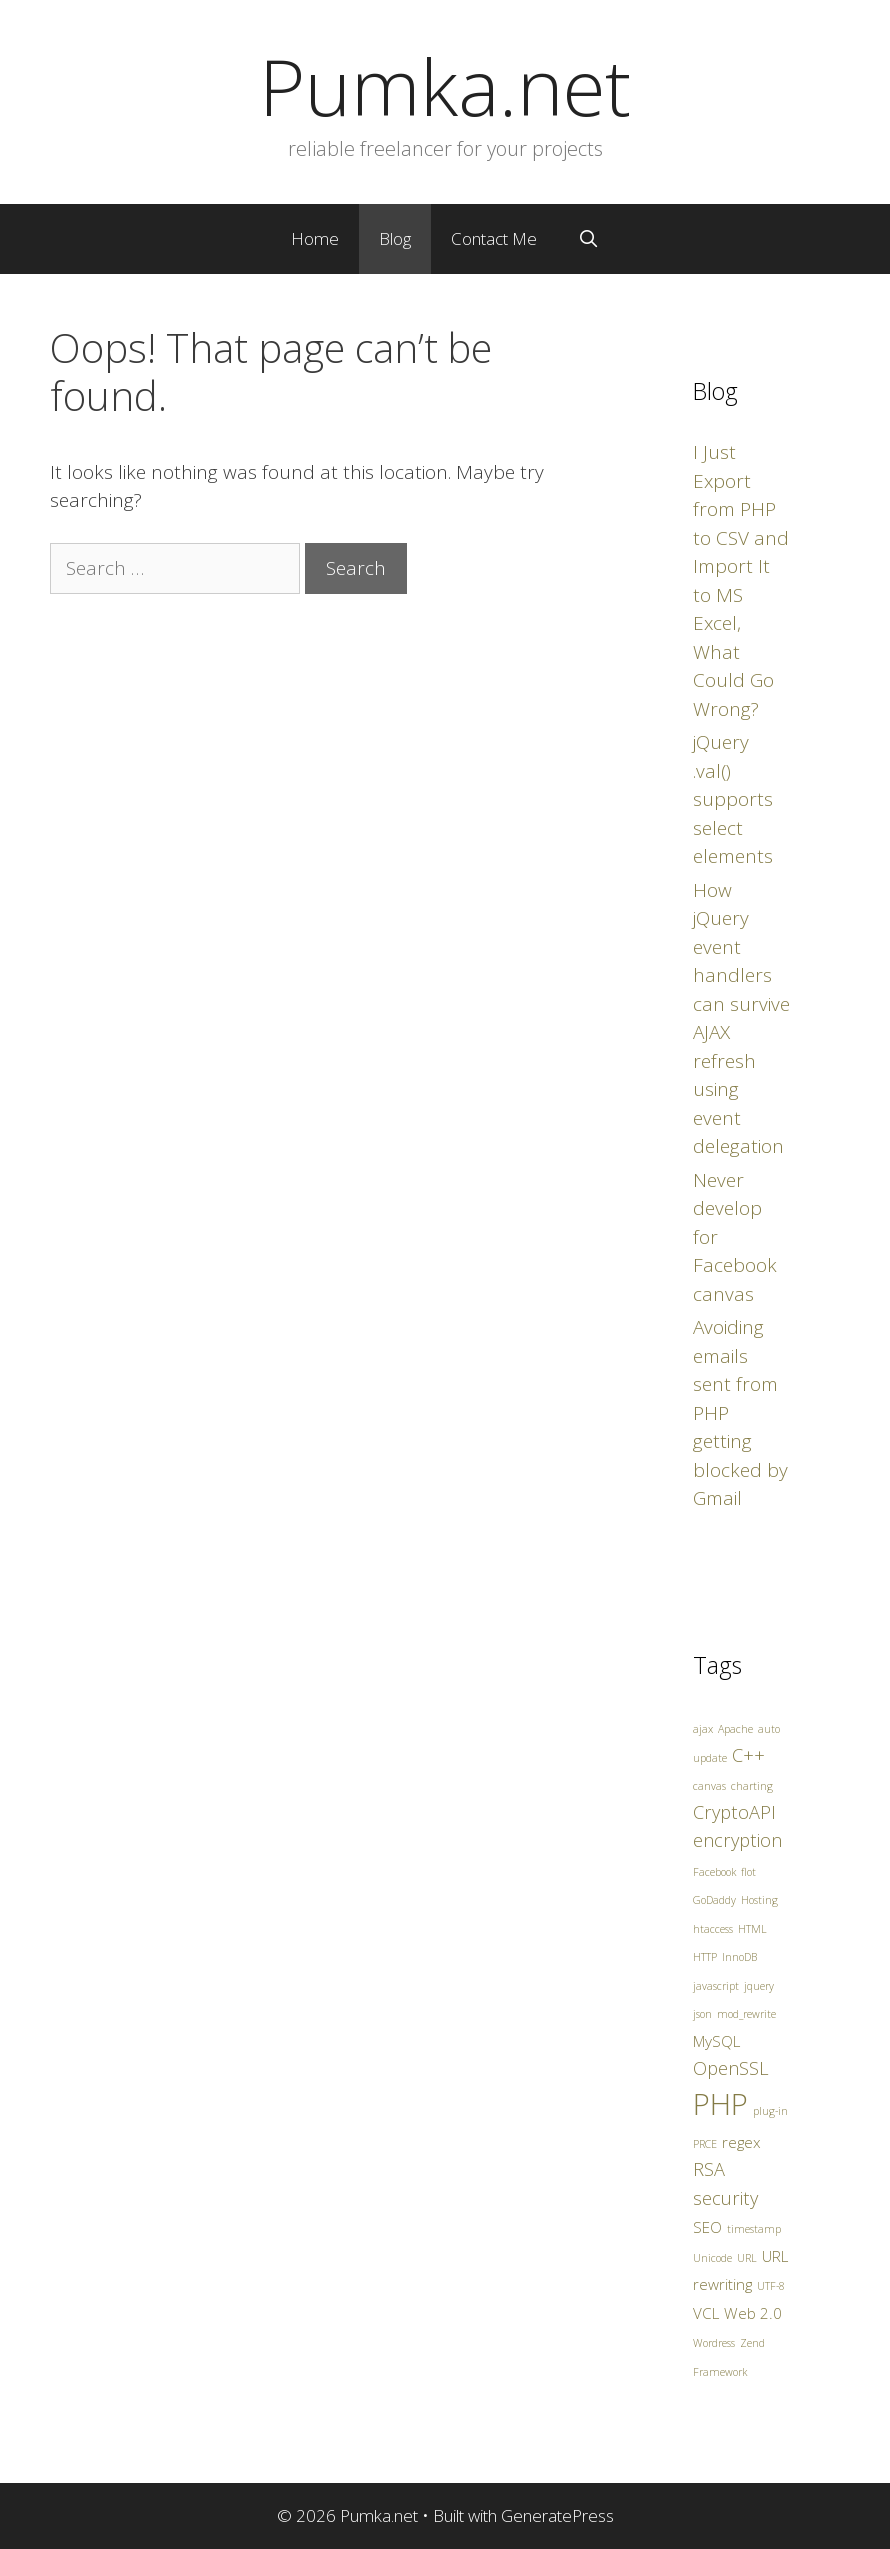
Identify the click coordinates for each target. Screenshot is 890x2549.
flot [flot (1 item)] (748, 1872)
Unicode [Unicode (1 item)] (712, 2258)
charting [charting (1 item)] (752, 1786)
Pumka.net (445, 86)
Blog (395, 238)
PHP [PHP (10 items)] (720, 2104)
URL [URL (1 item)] (747, 2258)
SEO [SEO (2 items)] (707, 2227)
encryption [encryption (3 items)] (737, 1840)
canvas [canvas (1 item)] (709, 1786)
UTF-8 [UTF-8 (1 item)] (771, 2286)
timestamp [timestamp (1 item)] (754, 2229)
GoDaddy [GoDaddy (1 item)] (714, 1900)
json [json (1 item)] (702, 2014)
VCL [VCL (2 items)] (706, 2313)
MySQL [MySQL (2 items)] (716, 2041)
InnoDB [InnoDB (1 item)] (739, 1957)
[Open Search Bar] (588, 239)
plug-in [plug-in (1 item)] (770, 2111)
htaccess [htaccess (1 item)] (713, 1929)
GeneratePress (557, 2515)
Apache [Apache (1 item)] (735, 1729)
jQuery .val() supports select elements (733, 799)
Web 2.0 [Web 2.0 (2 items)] (753, 2313)
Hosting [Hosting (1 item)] (759, 1900)
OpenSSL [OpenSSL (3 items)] (731, 2068)
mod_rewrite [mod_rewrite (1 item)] (746, 2014)
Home (315, 238)
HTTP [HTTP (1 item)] (705, 1957)
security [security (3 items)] (725, 2198)
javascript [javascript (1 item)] (716, 1986)
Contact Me (494, 238)
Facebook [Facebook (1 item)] (714, 1872)
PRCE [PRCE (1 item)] (705, 2144)
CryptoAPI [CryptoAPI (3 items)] (734, 1812)
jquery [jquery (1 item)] (759, 1986)
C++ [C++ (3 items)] (748, 1755)
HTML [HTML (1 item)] (752, 1929)
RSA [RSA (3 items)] (709, 2169)
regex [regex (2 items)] (741, 2142)
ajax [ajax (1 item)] (703, 1729)
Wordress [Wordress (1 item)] (714, 2343)
